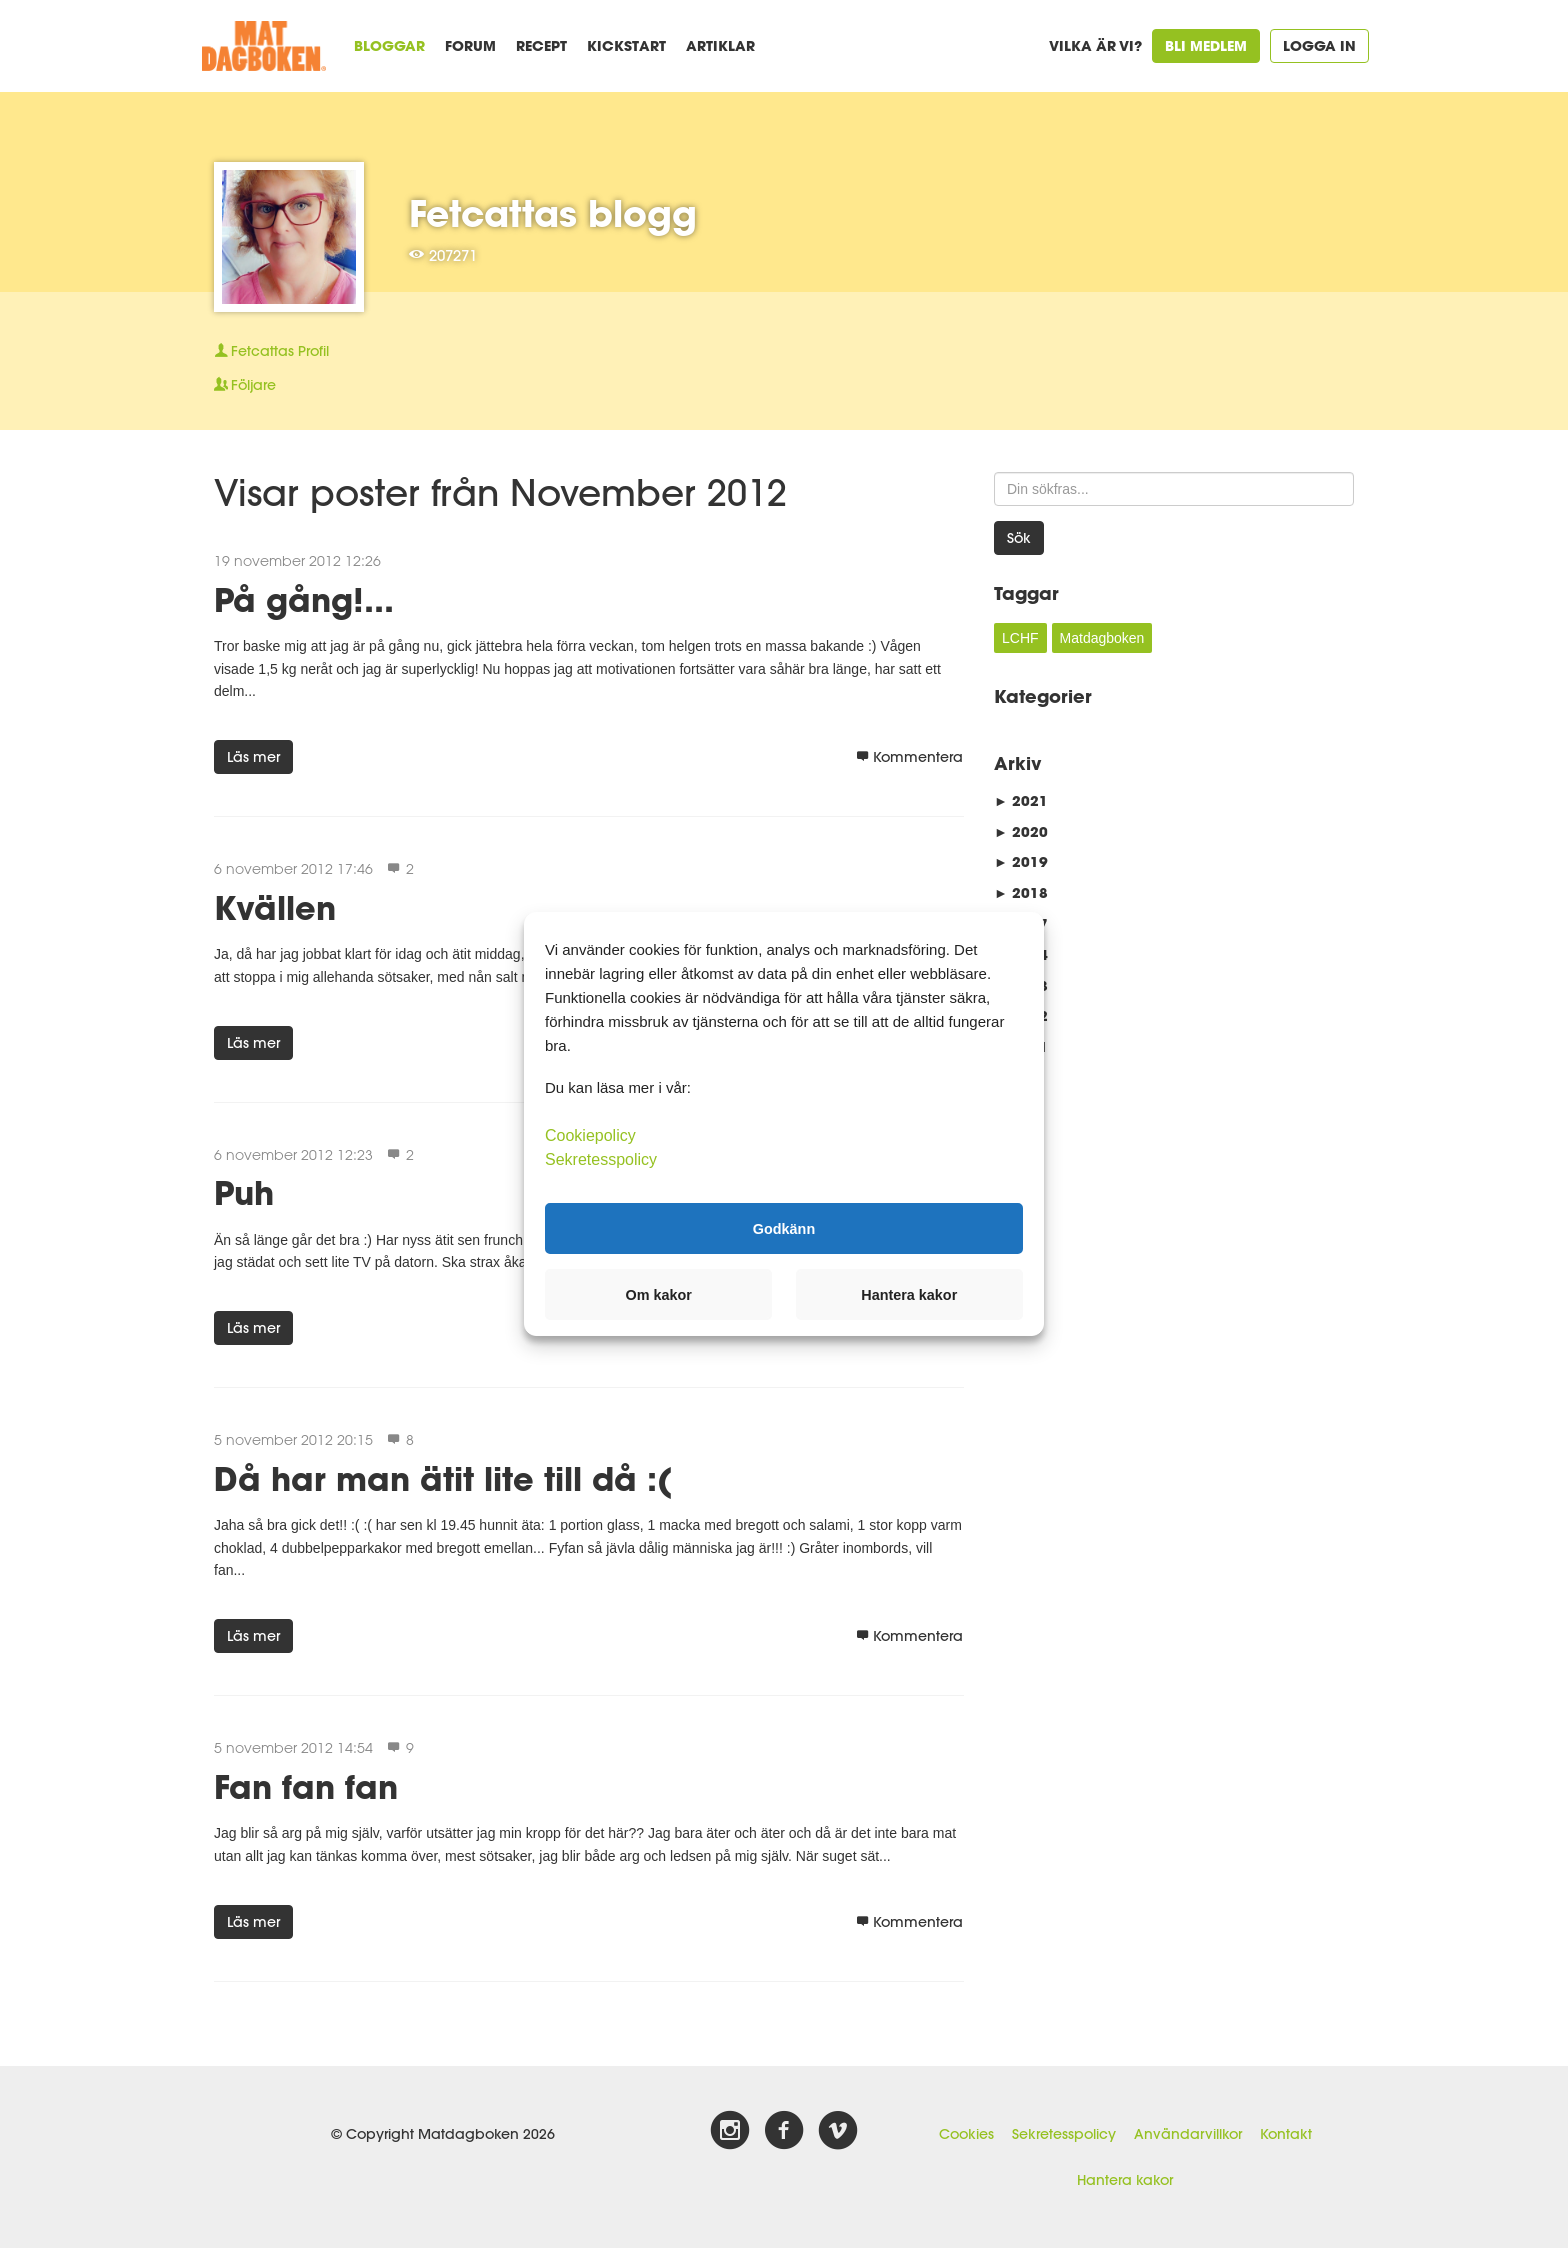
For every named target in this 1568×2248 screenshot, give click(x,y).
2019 (1021, 861)
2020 (1021, 831)
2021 (1021, 800)
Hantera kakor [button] (909, 1295)
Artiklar (720, 45)
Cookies (966, 2134)
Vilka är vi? (1095, 45)
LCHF (1020, 638)
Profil (271, 351)
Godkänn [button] (784, 1228)
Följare (245, 385)
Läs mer (253, 757)
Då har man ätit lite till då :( (443, 1478)
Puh (244, 1192)
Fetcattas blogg (553, 213)
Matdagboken (1102, 638)
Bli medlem (1206, 45)
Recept (541, 45)
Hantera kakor (1125, 2180)
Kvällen (275, 907)
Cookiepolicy (590, 1135)
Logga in (1319, 45)
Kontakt (1286, 2134)
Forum (470, 45)
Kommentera (909, 757)
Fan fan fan (306, 1786)
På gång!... (304, 599)
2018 (1021, 892)
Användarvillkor (1188, 2134)
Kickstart (626, 45)
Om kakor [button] (659, 1295)
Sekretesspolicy (1064, 2134)
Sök (1019, 538)
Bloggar (389, 45)
